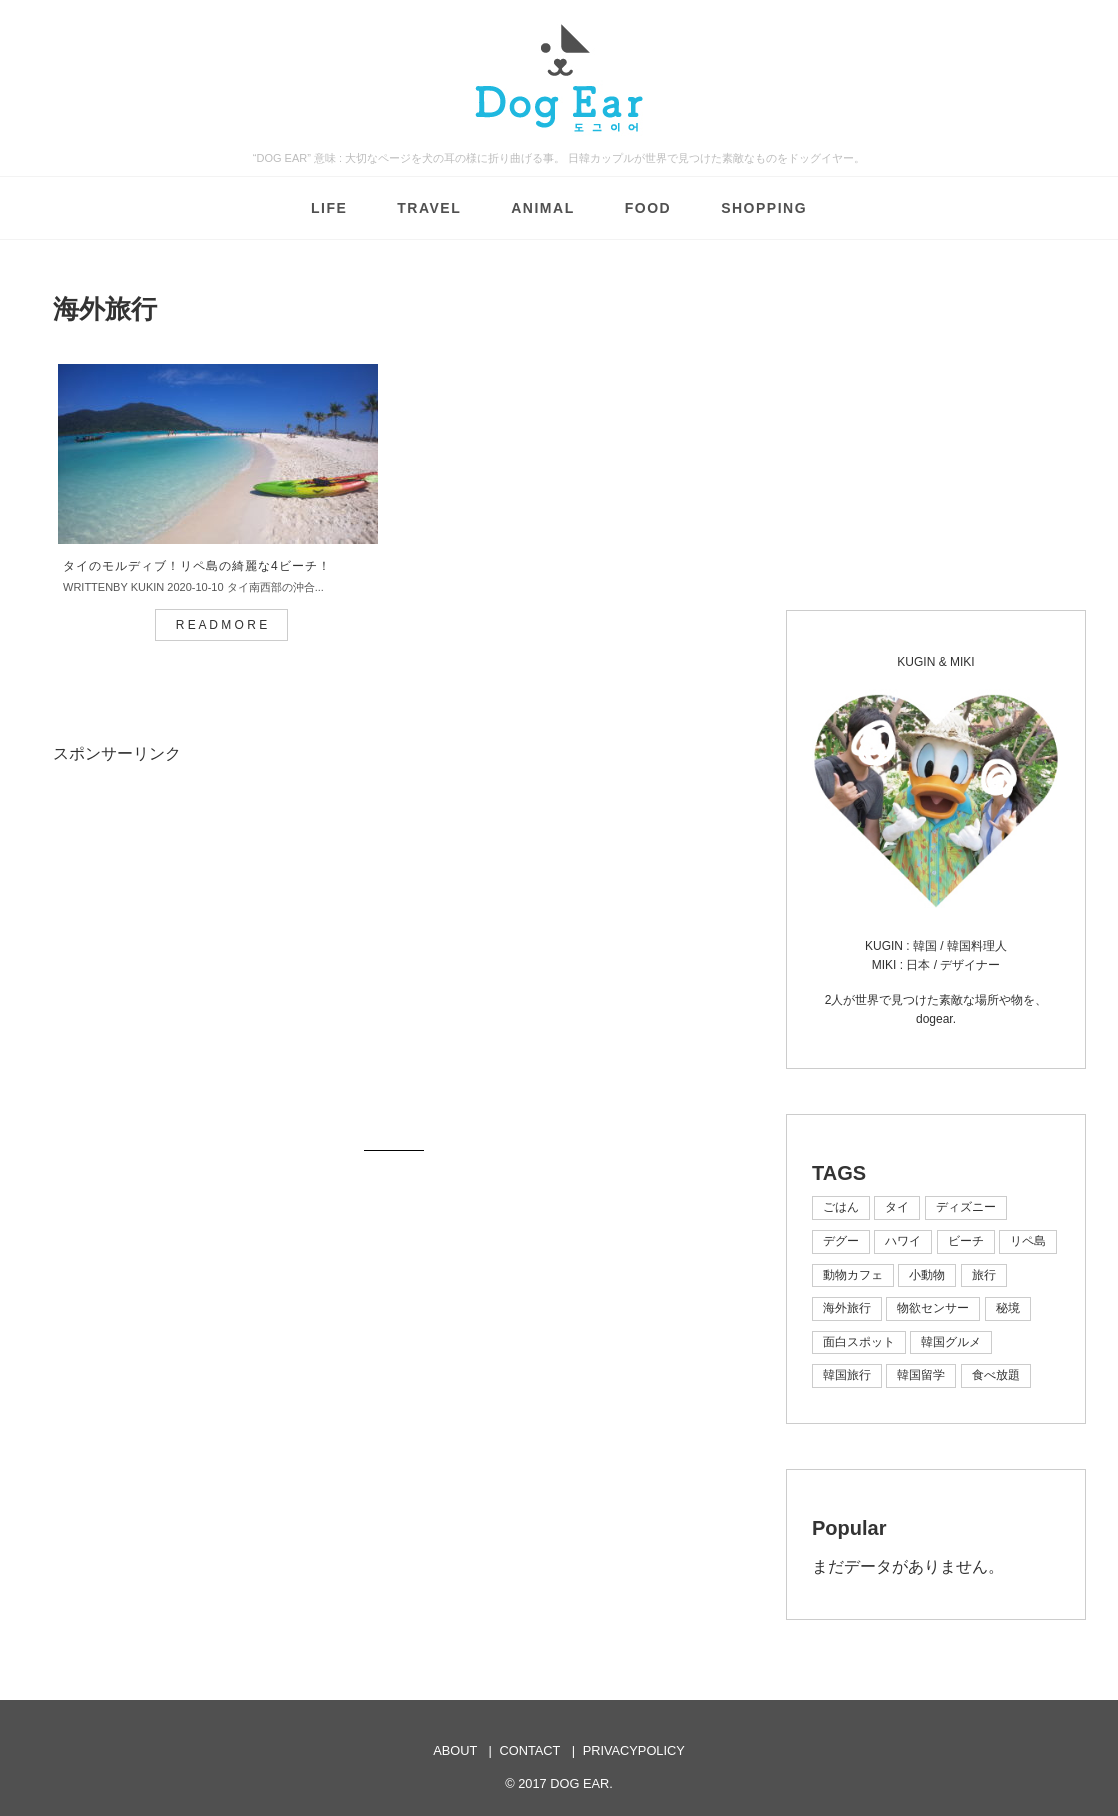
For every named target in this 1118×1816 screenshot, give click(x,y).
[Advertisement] (221, 957)
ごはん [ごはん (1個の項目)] (841, 1207)
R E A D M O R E (221, 629)
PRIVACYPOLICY (634, 1750)
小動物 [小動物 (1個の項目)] (927, 1275)
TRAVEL (429, 208)
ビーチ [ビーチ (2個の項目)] (966, 1241)
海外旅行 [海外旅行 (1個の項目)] (847, 1308)
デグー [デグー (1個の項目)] (841, 1241)
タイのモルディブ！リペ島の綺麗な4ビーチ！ (197, 570)
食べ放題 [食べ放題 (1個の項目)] (996, 1375)
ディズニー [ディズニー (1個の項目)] (966, 1207)
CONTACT (530, 1750)
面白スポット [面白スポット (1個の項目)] (859, 1342)
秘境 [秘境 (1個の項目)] (1008, 1308)
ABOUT (455, 1750)
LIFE (329, 208)
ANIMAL (542, 208)
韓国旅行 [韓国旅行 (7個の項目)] (847, 1375)
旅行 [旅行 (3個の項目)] (984, 1275)
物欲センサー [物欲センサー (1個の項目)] (933, 1308)
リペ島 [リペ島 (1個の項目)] (1028, 1241)
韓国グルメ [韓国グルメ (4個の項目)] (951, 1342)
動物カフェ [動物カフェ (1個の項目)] (853, 1275)
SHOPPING (764, 208)
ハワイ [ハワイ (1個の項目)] (903, 1241)
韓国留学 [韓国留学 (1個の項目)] (921, 1375)
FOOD (648, 208)
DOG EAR (579, 1783)
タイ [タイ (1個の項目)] (897, 1207)
